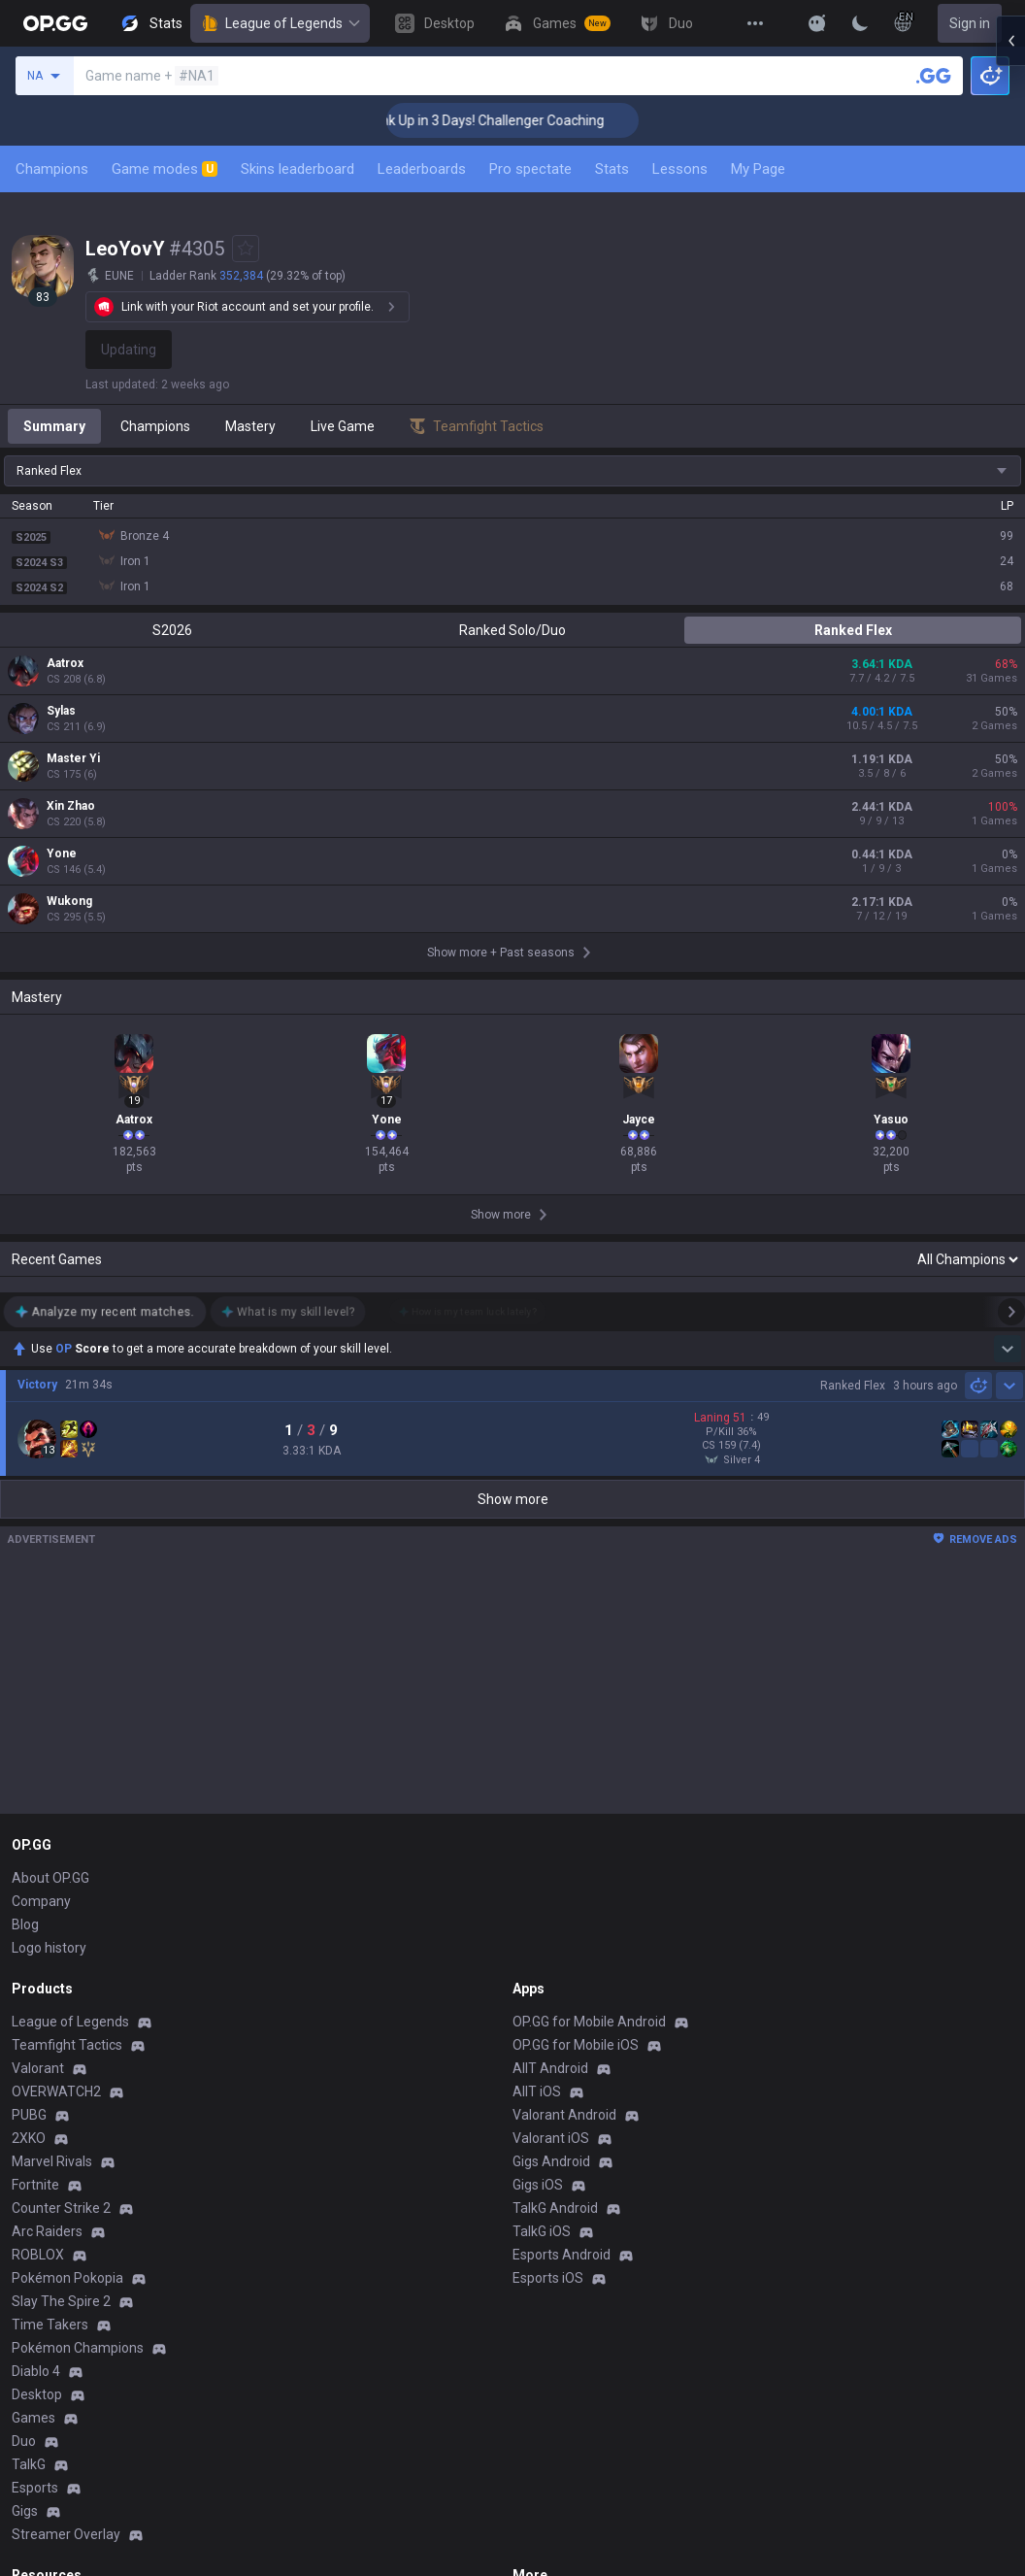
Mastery (250, 426)
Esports (35, 2166)
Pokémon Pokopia (67, 1956)
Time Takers (50, 2003)
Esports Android (561, 1933)
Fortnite (35, 1863)
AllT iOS (536, 1770)
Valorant (38, 1747)
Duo (24, 2119)
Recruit (534, 2333)
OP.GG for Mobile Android (589, 1700)
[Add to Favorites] (245, 248)
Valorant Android (564, 1793)
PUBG (29, 1793)
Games (33, 2096)
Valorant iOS (550, 1816)
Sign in (969, 23)
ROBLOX (38, 1933)
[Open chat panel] (1010, 349)
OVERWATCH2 (56, 1770)
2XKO (29, 1816)
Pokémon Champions (78, 2026)
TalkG (29, 2143)
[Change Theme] (860, 23)
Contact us (45, 2380)
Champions (52, 169)
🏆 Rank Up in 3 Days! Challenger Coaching (534, 120)
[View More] (755, 23)
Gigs (25, 2189)
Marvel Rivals (52, 1840)
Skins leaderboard (297, 169)
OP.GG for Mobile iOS (575, 1723)
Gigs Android (551, 1840)
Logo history (49, 1626)
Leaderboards (422, 169)
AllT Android (550, 1747)
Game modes (164, 169)
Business (540, 2286)
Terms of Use (53, 2310)
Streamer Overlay (66, 2213)
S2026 (172, 630)
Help (25, 2333)
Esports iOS (547, 1956)
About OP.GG (50, 1556)
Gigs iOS (537, 1863)
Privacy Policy (58, 2286)
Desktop (37, 2073)
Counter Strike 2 (61, 1886)
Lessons (680, 169)
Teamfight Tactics (67, 1723)
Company (41, 1580)
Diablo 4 (36, 2049)
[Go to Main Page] (55, 23)
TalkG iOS (541, 1910)
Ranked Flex (853, 630)
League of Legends (280, 23)
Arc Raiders (47, 1910)
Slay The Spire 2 (61, 1980)
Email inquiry (50, 2356)
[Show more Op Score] (1007, 1137)
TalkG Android (555, 1886)
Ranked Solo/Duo (512, 630)
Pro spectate (530, 169)
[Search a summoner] (934, 75)
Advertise (542, 2310)
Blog (25, 1603)
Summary (54, 426)
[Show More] (817, 23)
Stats (612, 169)
